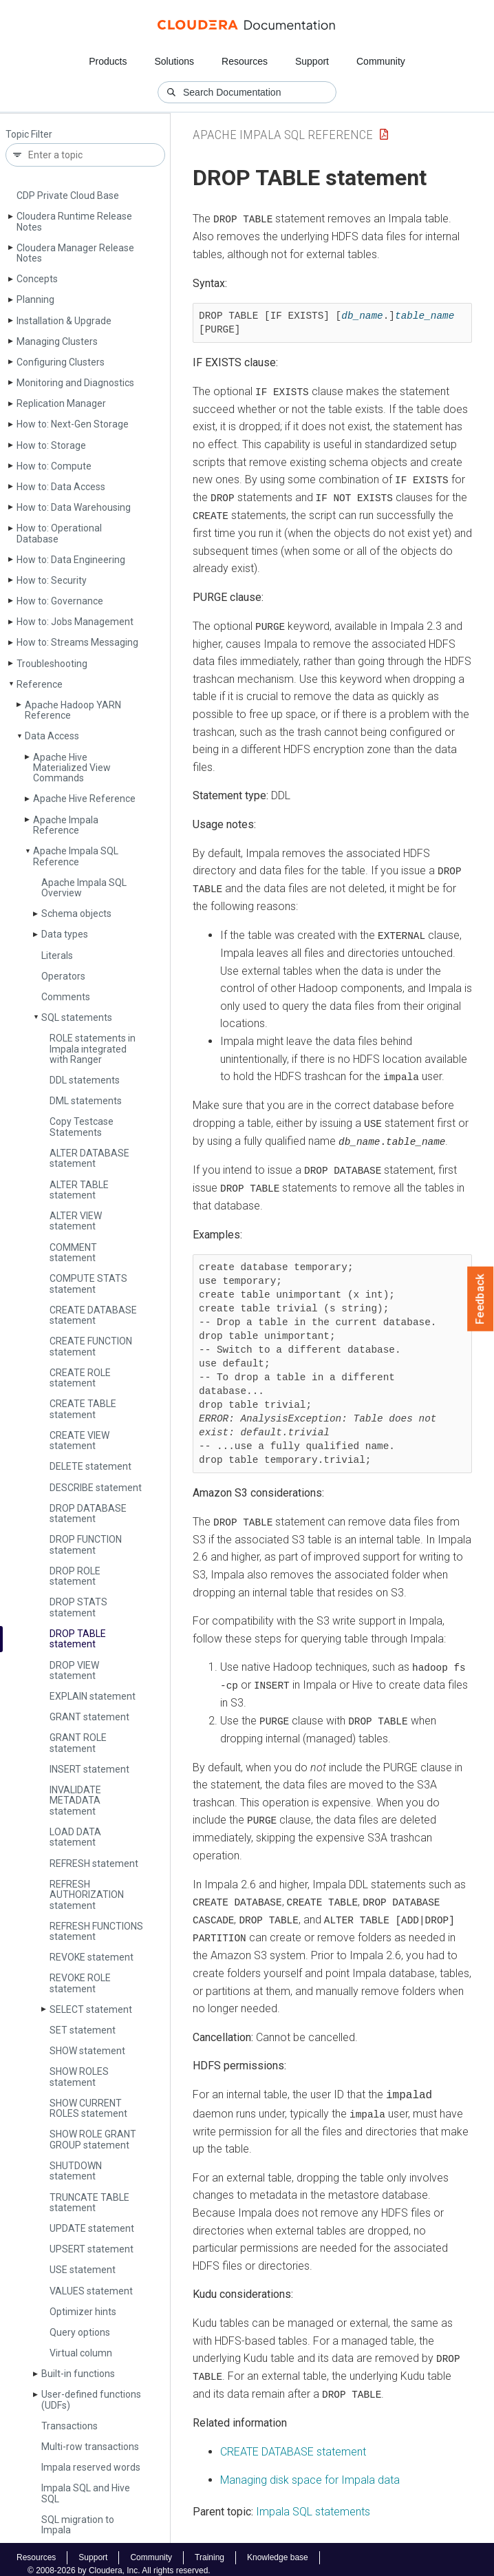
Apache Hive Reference (84, 798)
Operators (63, 976)
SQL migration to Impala (77, 2524)
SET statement (83, 2030)
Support (312, 61)
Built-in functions (78, 2373)
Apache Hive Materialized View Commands (72, 768)
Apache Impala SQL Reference (75, 856)
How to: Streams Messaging (77, 642)
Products (108, 61)
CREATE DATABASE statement (93, 1315)
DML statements (86, 1100)
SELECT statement (91, 2009)
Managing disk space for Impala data (310, 2471)
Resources (245, 61)
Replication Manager (61, 403)
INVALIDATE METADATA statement (75, 1800)
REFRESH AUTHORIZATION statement (87, 1895)
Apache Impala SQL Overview (84, 887)
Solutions (174, 61)
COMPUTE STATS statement (88, 1283)
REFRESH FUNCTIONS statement (96, 1931)
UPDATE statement (92, 2228)
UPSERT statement (91, 2249)
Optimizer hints (83, 2311)
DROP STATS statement (78, 1607)
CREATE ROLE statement (80, 1378)
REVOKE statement (91, 1957)
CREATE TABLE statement (83, 1408)
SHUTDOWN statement (76, 2171)
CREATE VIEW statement (79, 1440)
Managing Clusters (57, 341)
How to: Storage (51, 445)
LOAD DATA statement (75, 1837)
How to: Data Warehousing (74, 507)
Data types (64, 934)
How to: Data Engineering (71, 559)
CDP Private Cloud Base (68, 195)
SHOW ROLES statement (79, 2076)
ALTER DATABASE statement (89, 1158)
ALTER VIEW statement (76, 1221)
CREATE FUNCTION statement (91, 1346)
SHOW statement (87, 2050)
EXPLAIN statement (93, 1696)
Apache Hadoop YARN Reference (73, 710)
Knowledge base (277, 2548)
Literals (57, 955)
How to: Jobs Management (75, 621)
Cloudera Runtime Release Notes (74, 221)
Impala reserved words (90, 2467)
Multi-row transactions (90, 2446)
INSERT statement (89, 1769)
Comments (65, 996)
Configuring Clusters (61, 362)
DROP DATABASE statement (88, 1513)
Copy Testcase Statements (82, 1126)
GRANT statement (89, 1716)
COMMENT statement (73, 1252)
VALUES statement (91, 2291)
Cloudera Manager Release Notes (75, 253)
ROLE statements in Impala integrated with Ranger (93, 1049)
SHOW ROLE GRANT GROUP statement (93, 2139)
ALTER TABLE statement (79, 1190)
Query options (80, 2332)
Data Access (52, 735)
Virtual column (81, 2352)
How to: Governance (60, 600)
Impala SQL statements (313, 2502)
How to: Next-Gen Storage (73, 424)
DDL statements (85, 1080)
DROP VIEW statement (74, 1670)
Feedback (480, 1299)
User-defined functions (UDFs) (91, 2399)
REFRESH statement (94, 1863)
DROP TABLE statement (78, 1638)
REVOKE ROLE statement (80, 1983)
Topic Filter (29, 134)
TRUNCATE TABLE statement (89, 2202)
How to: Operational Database (59, 533)
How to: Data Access (61, 486)
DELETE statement (90, 1466)
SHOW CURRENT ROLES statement (88, 2108)
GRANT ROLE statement (78, 1742)
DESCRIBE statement (96, 1487)
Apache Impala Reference (65, 825)
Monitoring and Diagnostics (75, 382)
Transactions (69, 2425)
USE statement (83, 2269)
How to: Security (52, 580)
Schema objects (76, 913)
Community (380, 61)
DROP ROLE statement (75, 1576)
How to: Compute (54, 466)
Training (209, 2548)
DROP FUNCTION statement (86, 1544)
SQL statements (76, 1017)
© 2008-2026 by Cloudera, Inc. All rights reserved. (119, 2561)
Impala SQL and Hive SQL (85, 2493)
